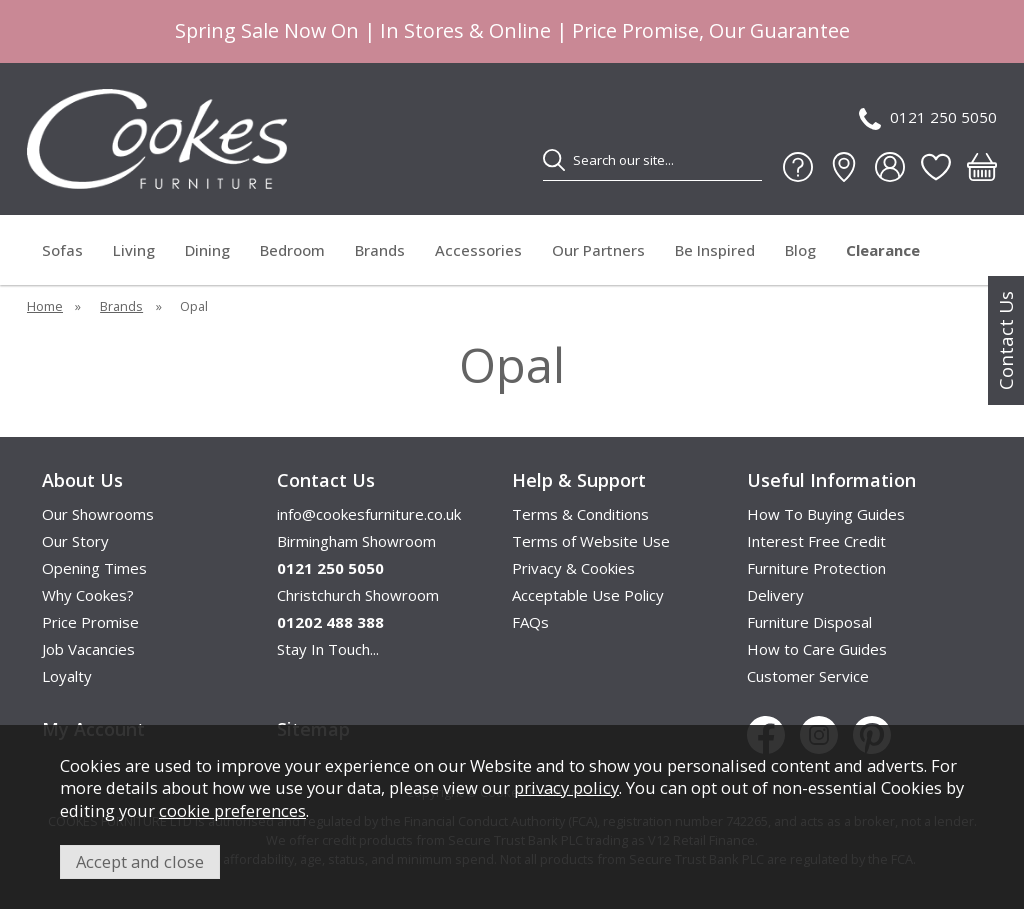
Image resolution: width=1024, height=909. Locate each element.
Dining (207, 250)
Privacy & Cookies (573, 568)
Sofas (62, 250)
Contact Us (1006, 340)
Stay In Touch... (328, 649)
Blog (800, 250)
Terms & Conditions (580, 514)
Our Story (75, 541)
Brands (380, 250)
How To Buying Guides (826, 514)
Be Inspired (715, 250)
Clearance (883, 250)
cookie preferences (232, 810)
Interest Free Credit (816, 541)
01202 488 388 (330, 622)
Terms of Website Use (591, 541)
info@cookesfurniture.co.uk (369, 514)
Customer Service (808, 676)
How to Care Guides (817, 649)
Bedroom (292, 250)
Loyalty (67, 676)
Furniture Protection (816, 568)
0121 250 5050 (928, 118)
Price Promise (90, 622)
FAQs (530, 622)
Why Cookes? (88, 595)
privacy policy (566, 787)
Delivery (775, 595)
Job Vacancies (88, 649)
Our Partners (598, 250)
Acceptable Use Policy (588, 595)
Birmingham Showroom (356, 541)
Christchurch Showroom (358, 595)
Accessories (478, 250)
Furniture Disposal (809, 622)
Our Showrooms (98, 514)
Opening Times (94, 568)
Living (134, 250)
